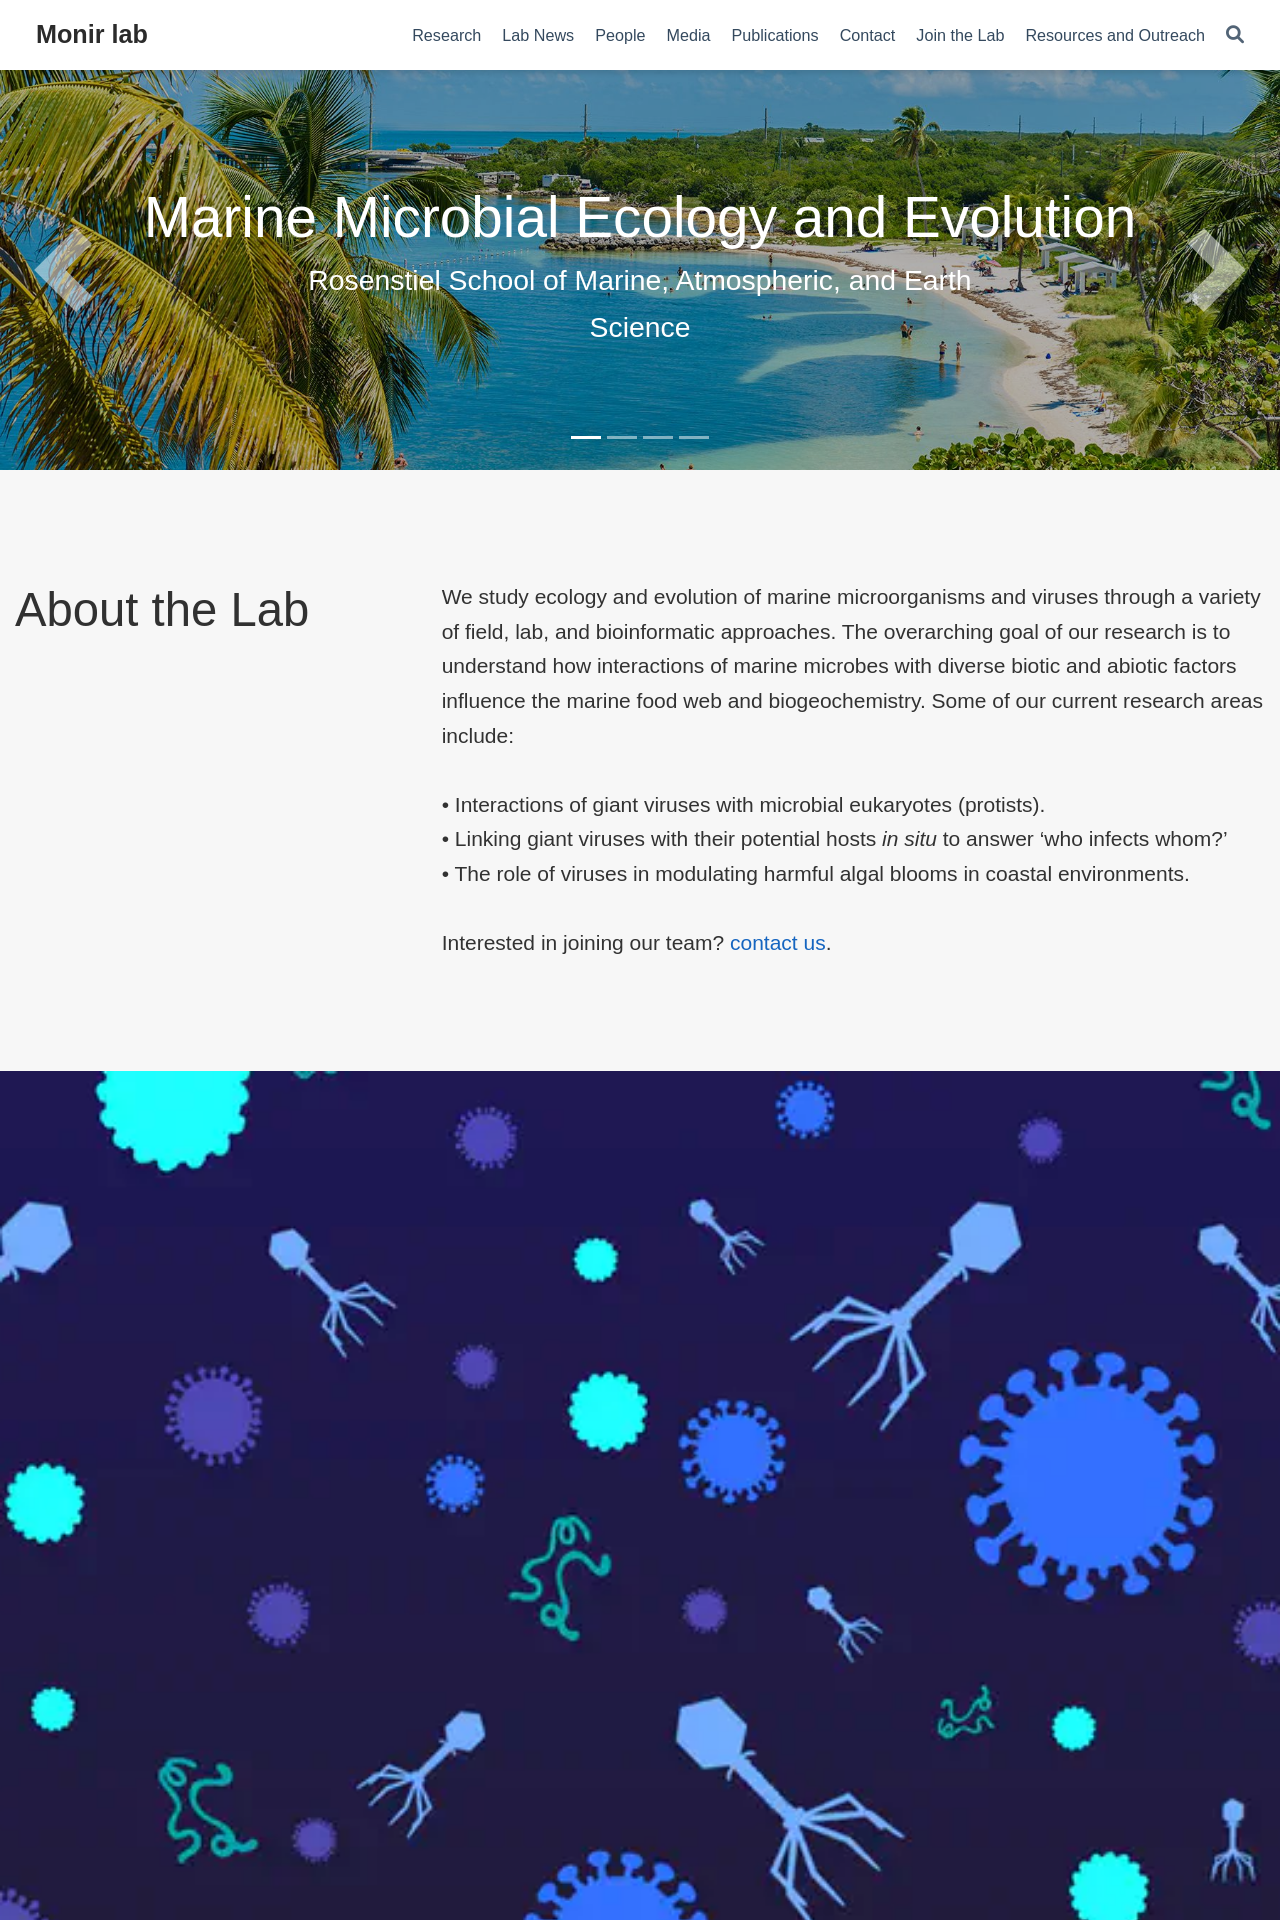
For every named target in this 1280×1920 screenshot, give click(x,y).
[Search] (1235, 35)
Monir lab (92, 34)
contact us (778, 942)
